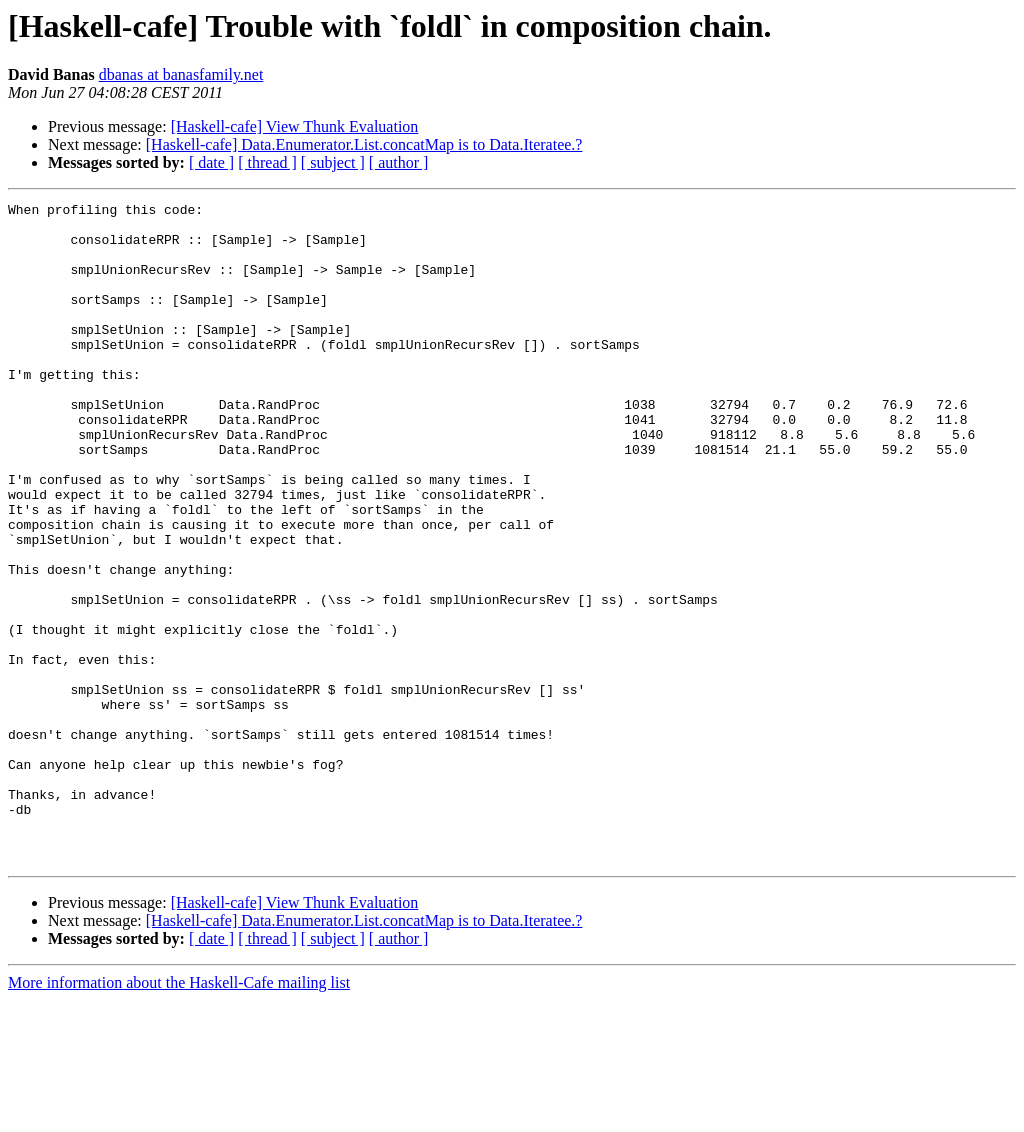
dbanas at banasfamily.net (181, 74)
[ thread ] (267, 162)
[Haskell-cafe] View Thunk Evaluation (295, 126)
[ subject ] (333, 162)
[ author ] (399, 162)
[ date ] (211, 162)
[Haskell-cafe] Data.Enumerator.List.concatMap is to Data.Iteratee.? (364, 144)
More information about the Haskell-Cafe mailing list (179, 1114)
